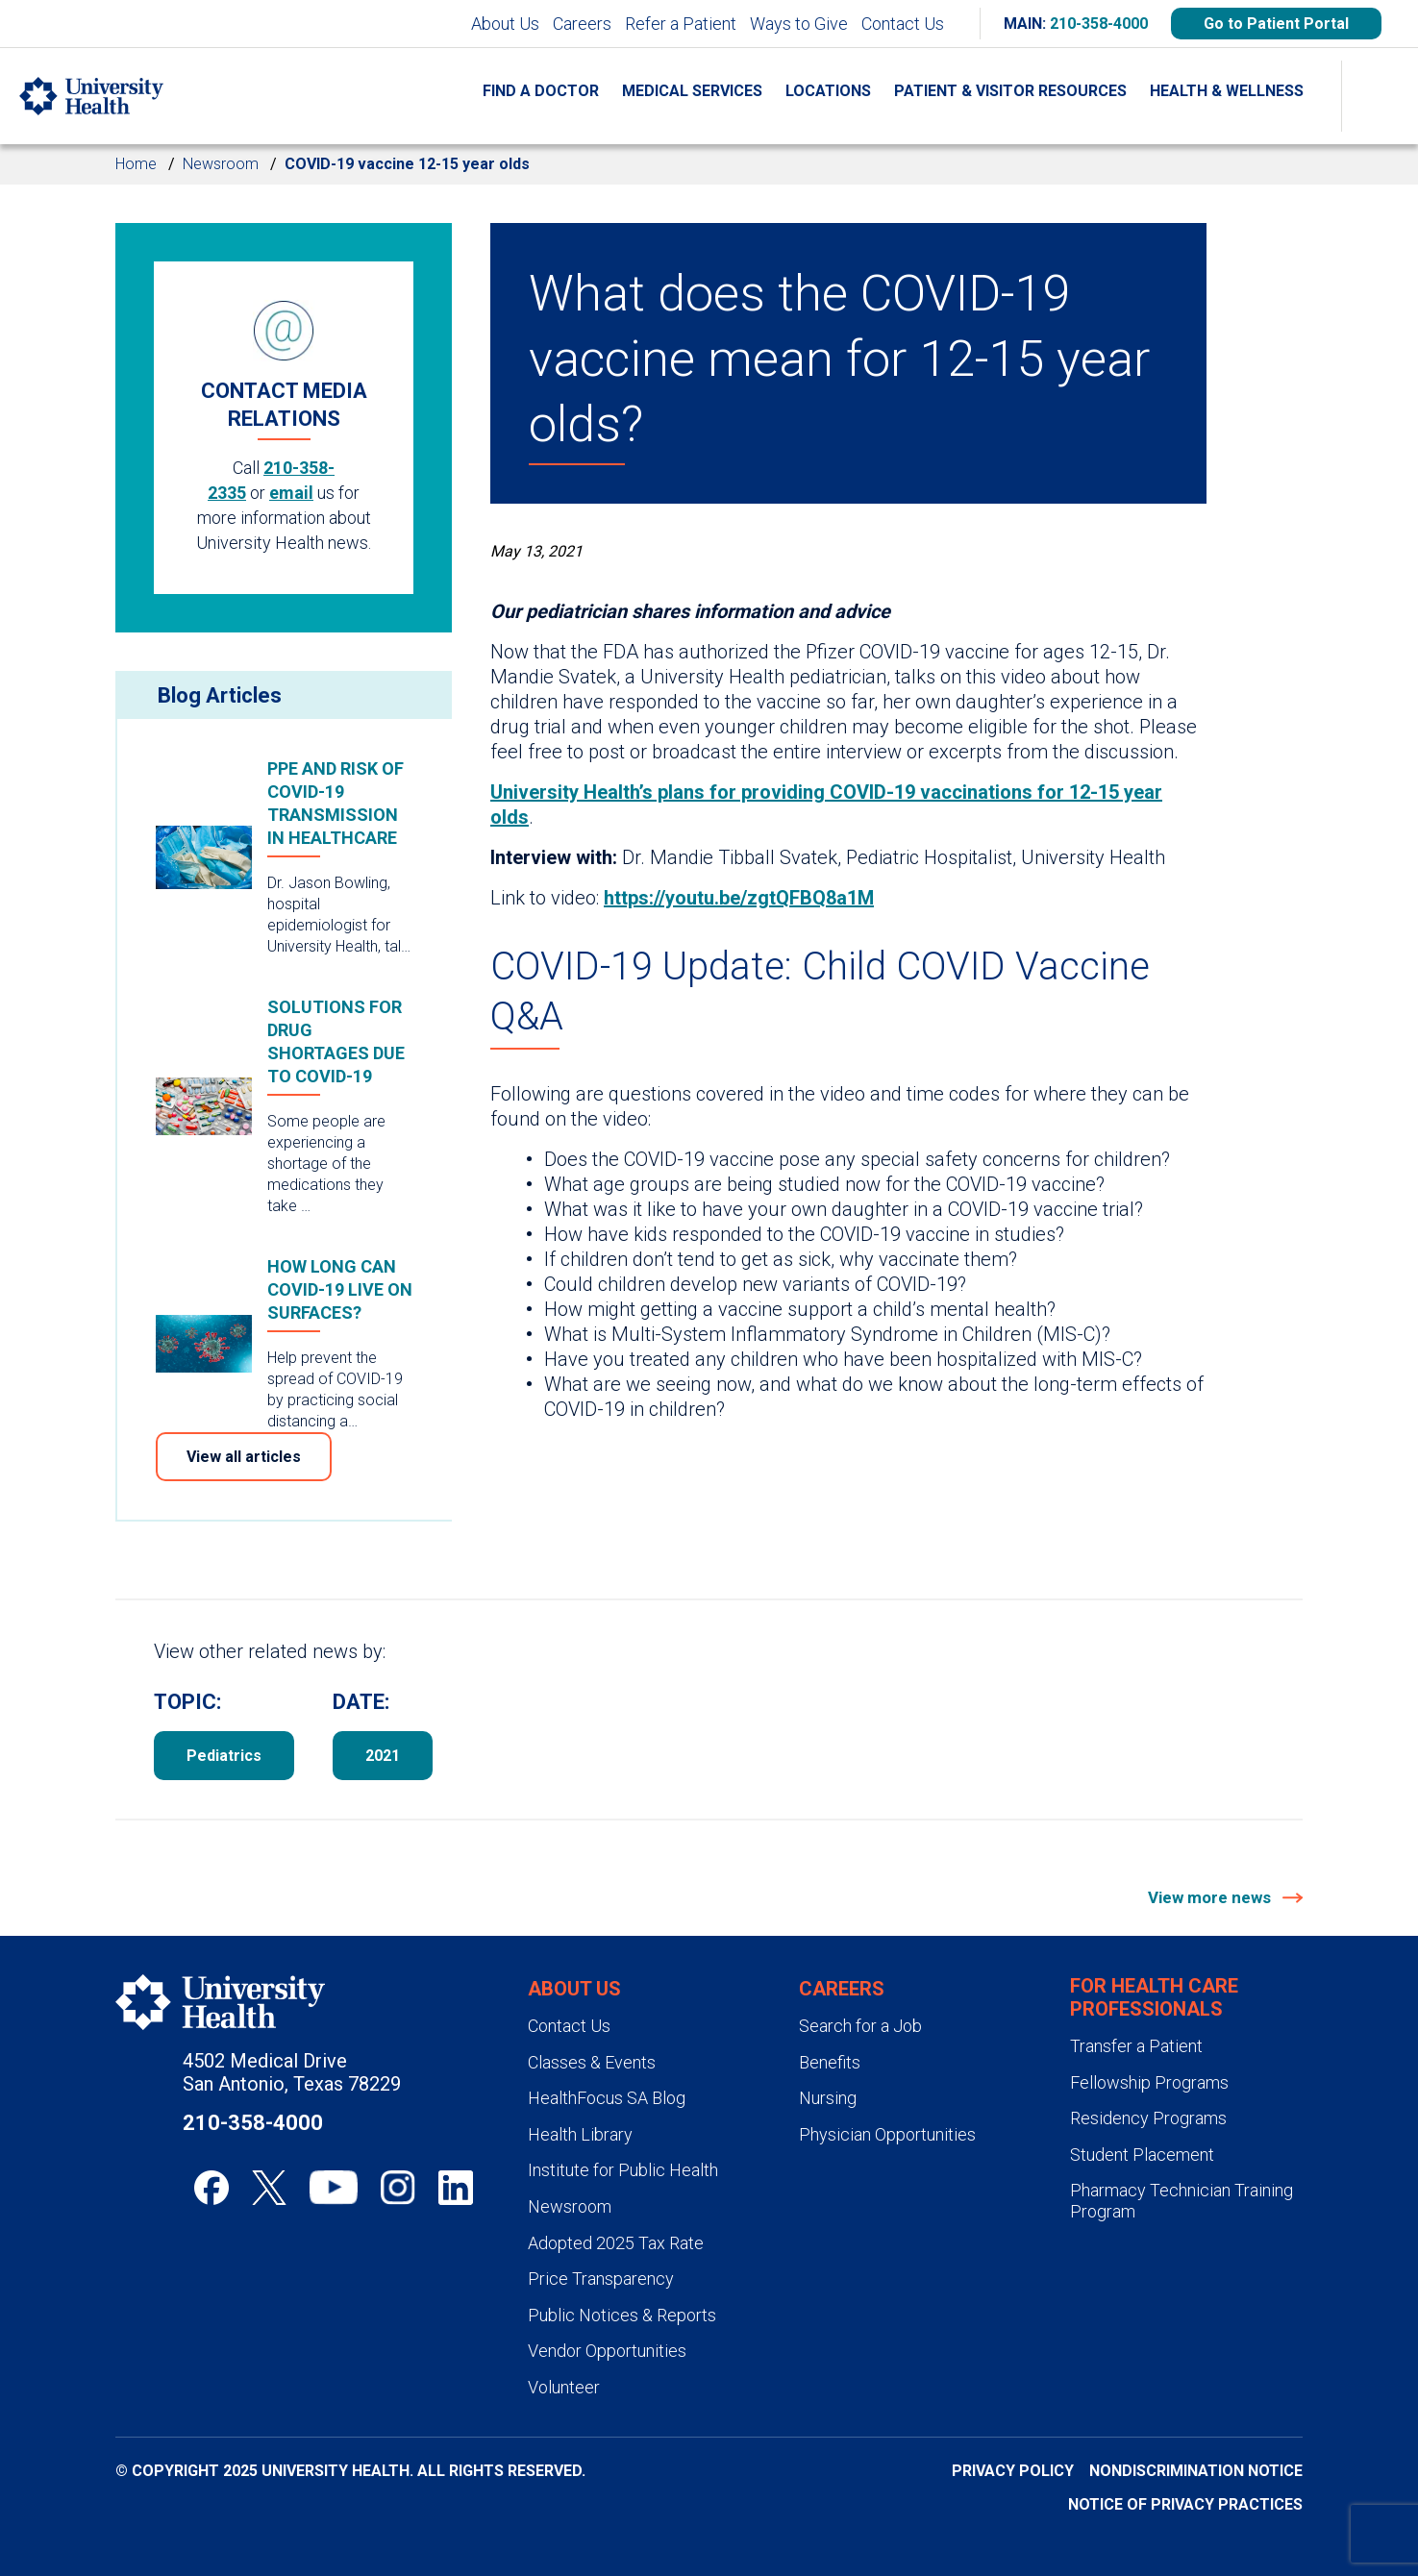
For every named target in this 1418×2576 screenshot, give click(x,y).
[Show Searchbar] (1379, 96)
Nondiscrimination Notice (1196, 2471)
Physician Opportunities (887, 2134)
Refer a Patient (680, 23)
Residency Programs (1148, 2118)
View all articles (244, 1457)
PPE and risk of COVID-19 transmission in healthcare (335, 803)
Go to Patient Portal (1276, 23)
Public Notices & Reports (622, 2315)
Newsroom (221, 164)
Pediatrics (224, 1755)
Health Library (580, 2134)
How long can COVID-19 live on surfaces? (339, 1289)
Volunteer (564, 2387)
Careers (582, 23)
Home (136, 164)
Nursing (828, 2098)
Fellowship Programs (1149, 2082)
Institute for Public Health (623, 2170)
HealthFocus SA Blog (606, 2098)
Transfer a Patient (1136, 2046)
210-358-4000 (1099, 23)
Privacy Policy (1013, 2471)
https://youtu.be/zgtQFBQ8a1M (739, 897)
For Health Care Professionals (1154, 1997)
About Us (505, 23)
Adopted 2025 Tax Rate (616, 2243)
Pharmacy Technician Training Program (1181, 2200)
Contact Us (902, 23)
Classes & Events (592, 2062)
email (291, 493)
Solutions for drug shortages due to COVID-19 (336, 1041)
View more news (1211, 1897)
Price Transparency (601, 2278)
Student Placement (1142, 2154)
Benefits (829, 2062)
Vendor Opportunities (607, 2351)
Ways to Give (799, 23)
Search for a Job (860, 2026)
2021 (382, 1755)
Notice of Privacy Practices (1185, 2504)
